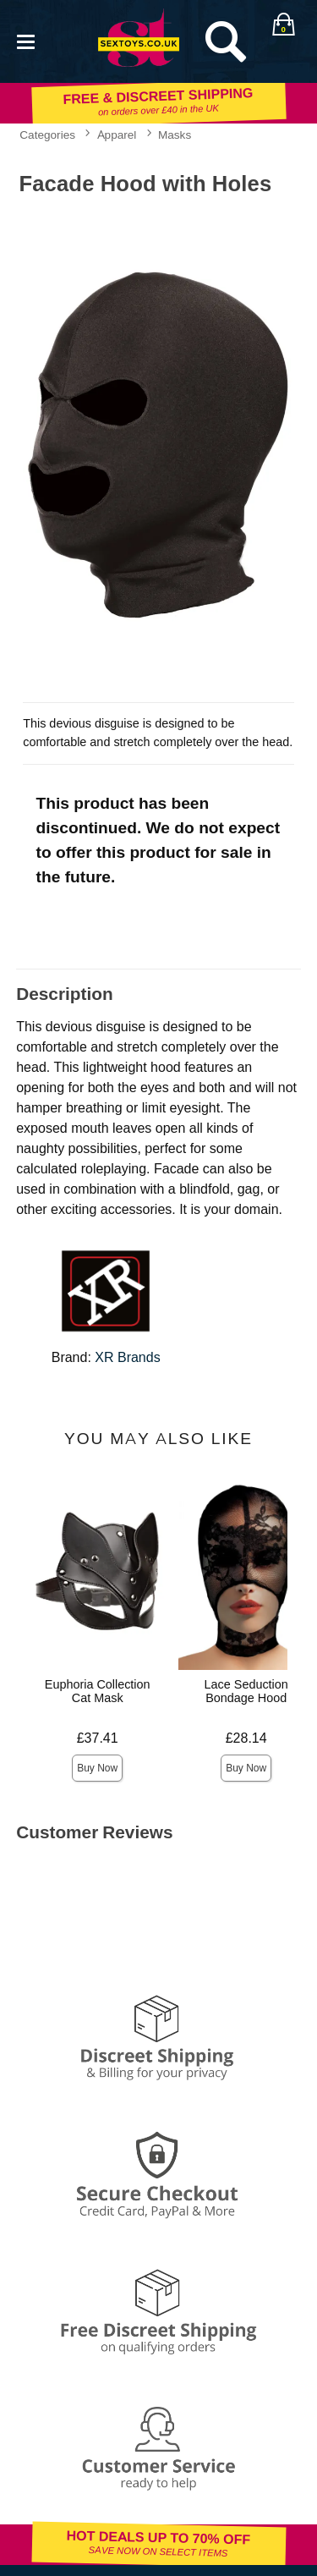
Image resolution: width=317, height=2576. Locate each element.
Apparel (117, 134)
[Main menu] (25, 40)
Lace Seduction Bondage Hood (246, 1691)
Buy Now (97, 1768)
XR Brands (127, 1357)
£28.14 (246, 1738)
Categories (47, 134)
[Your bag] (283, 24)
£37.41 (97, 1738)
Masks (174, 134)
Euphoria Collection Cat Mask (97, 1691)
